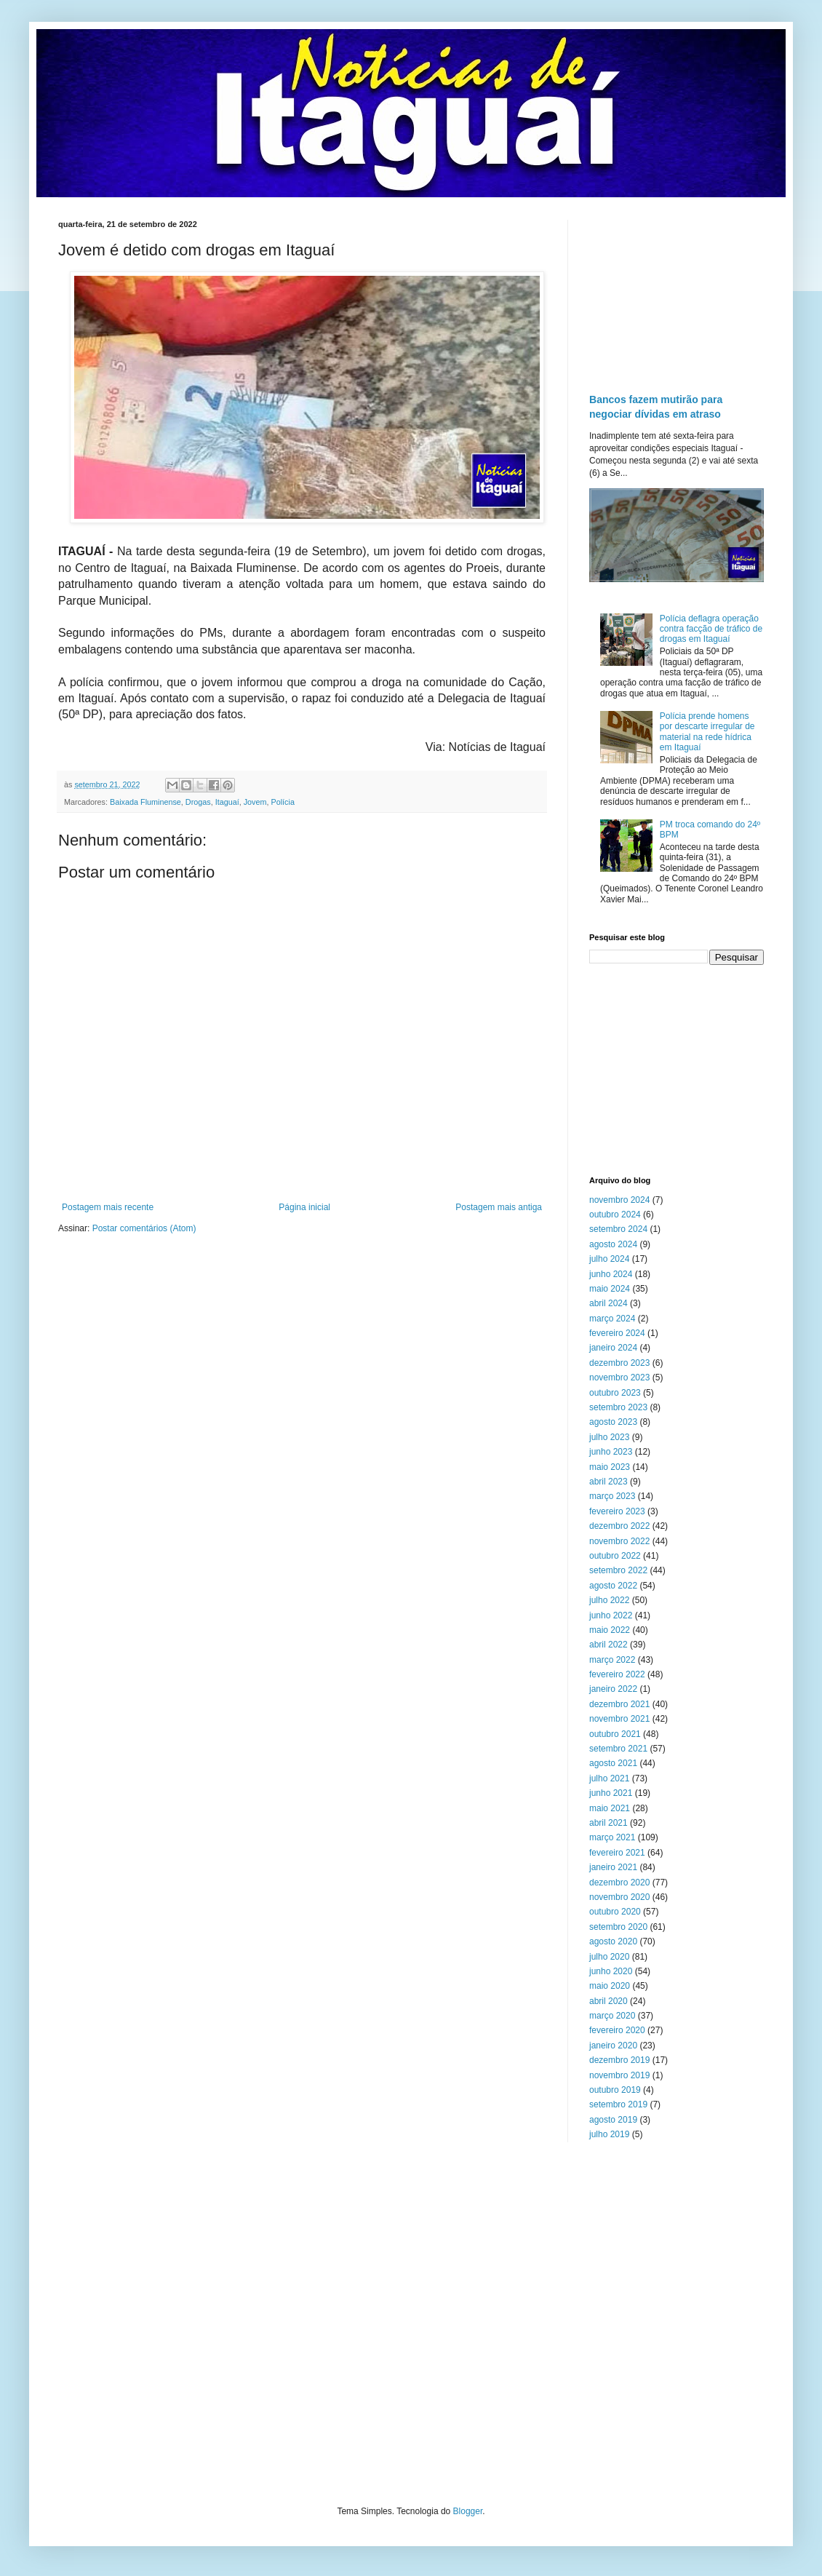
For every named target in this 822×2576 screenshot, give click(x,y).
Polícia (283, 802)
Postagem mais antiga (498, 1207)
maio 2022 (609, 1630)
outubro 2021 (615, 1734)
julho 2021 (609, 1778)
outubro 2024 (615, 1214)
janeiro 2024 (613, 1348)
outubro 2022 (615, 1556)
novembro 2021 (619, 1719)
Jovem (255, 802)
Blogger (468, 2511)
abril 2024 (608, 1303)
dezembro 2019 (619, 2060)
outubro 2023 (615, 1393)
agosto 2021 (613, 1763)
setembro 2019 (618, 2104)
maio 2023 (609, 1467)
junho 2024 (610, 1274)
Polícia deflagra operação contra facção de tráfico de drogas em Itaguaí (711, 629)
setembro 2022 (618, 1570)
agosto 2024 (613, 1244)
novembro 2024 (619, 1200)
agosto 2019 (613, 2120)
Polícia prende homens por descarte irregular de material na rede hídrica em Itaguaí (707, 731)
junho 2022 (610, 1615)
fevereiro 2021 (617, 1853)
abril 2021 (608, 1823)
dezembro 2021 (619, 1704)
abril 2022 (608, 1644)
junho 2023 (610, 1452)
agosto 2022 (613, 1586)
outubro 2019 (615, 2090)
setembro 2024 (618, 1229)
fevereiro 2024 (617, 1333)
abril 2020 (608, 2001)
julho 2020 (609, 1957)
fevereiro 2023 (617, 1511)
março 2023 (612, 1496)
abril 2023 (608, 1481)
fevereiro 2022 (617, 1674)
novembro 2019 (619, 2075)
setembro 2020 (618, 1927)
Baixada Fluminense (145, 802)
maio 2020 (609, 1986)
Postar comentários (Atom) (144, 1228)
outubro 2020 (615, 1912)
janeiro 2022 (613, 1689)
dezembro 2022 (619, 1526)
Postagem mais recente (107, 1207)
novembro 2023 (619, 1377)
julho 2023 (609, 1437)
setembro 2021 (618, 1749)
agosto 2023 (613, 1422)
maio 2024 (609, 1289)
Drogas (198, 802)
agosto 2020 (613, 1941)
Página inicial (304, 1207)
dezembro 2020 (619, 1882)
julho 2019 (609, 2134)
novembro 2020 (619, 1897)
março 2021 (612, 1837)
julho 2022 (609, 1600)
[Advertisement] (676, 292)
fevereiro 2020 (617, 2030)
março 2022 (612, 1660)
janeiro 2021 (613, 1867)
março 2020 (612, 2016)
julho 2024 (609, 1259)
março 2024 (612, 1318)
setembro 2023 (618, 1407)
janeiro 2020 (613, 2045)
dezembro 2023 (619, 1363)
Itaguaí (227, 802)
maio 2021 (609, 1808)
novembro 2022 (619, 1541)
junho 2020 (610, 1971)
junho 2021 (610, 1793)
